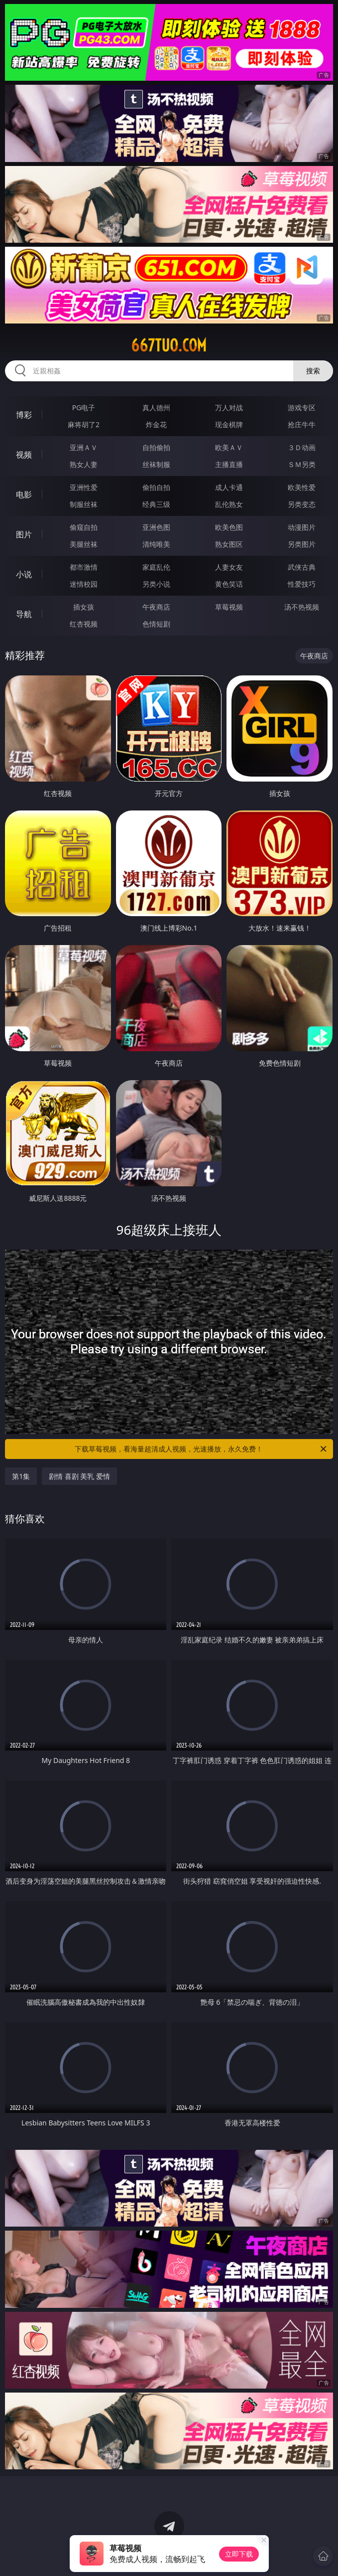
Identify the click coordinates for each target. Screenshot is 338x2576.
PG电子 (84, 407)
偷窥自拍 (84, 527)
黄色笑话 (229, 584)
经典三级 (156, 504)
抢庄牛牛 (302, 424)
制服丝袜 (84, 504)
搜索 (313, 370)
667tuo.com (169, 345)
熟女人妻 (84, 464)
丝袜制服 (156, 464)
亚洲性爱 (84, 487)
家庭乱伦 (156, 567)
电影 (24, 494)
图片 (24, 534)
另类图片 (302, 544)
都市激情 (84, 567)
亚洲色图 (156, 527)
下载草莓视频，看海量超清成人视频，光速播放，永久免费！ (201, 1449)
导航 (24, 614)
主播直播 (229, 464)
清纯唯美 (156, 544)
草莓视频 (229, 607)
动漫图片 (302, 527)
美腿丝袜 (84, 544)
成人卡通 (229, 487)
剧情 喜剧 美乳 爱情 (79, 1476)
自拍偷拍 (156, 447)
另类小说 (156, 584)
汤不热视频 (301, 607)
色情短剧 (156, 624)
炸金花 (156, 424)
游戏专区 (302, 407)
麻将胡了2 (84, 424)
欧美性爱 (302, 487)
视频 (24, 454)
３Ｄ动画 (302, 447)
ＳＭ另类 (302, 464)
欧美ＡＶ (229, 447)
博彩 (24, 414)
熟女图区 (229, 544)
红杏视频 (84, 624)
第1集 (21, 1476)
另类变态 (302, 504)
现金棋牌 (229, 424)
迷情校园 (84, 584)
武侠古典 (302, 567)
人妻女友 (229, 567)
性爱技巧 (302, 584)
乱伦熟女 (229, 504)
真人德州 (156, 407)
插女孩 (83, 607)
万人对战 (229, 407)
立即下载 (239, 2554)
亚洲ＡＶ (84, 447)
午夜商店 (156, 607)
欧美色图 (229, 527)
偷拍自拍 (156, 487)
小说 (24, 574)
